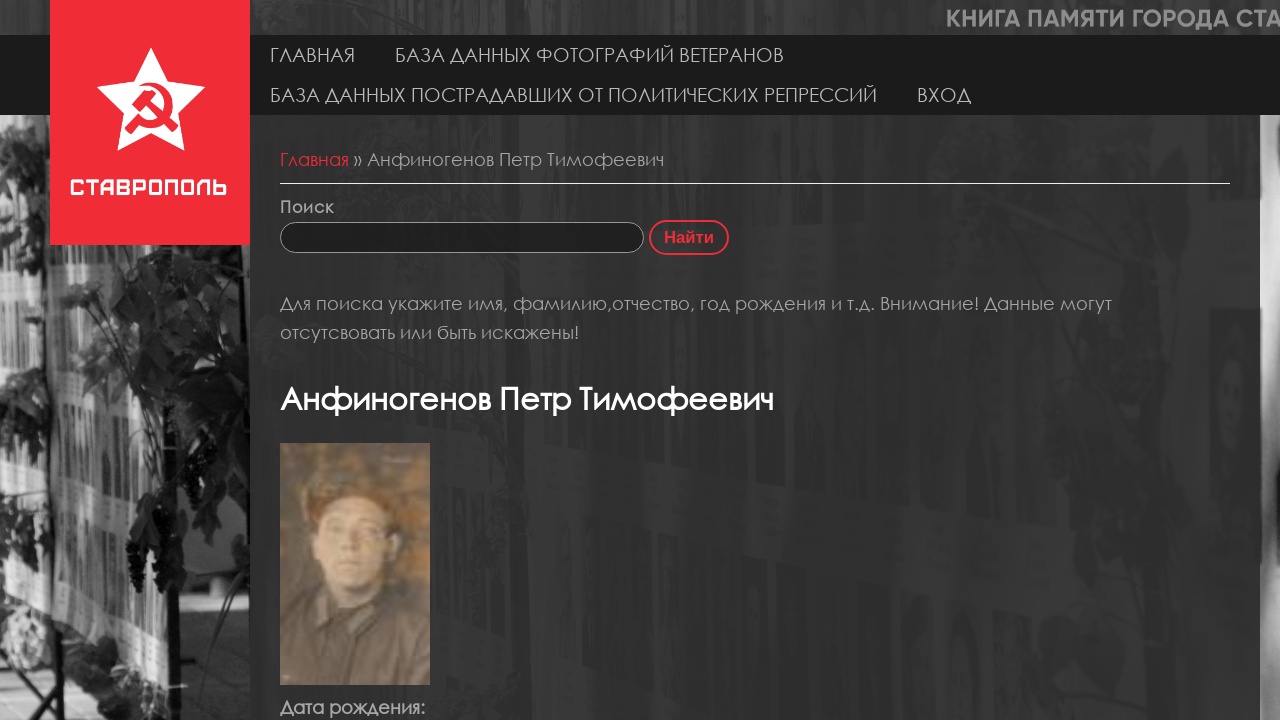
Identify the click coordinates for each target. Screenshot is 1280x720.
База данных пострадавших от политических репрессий (573, 94)
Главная (312, 54)
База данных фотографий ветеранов (589, 54)
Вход (944, 94)
